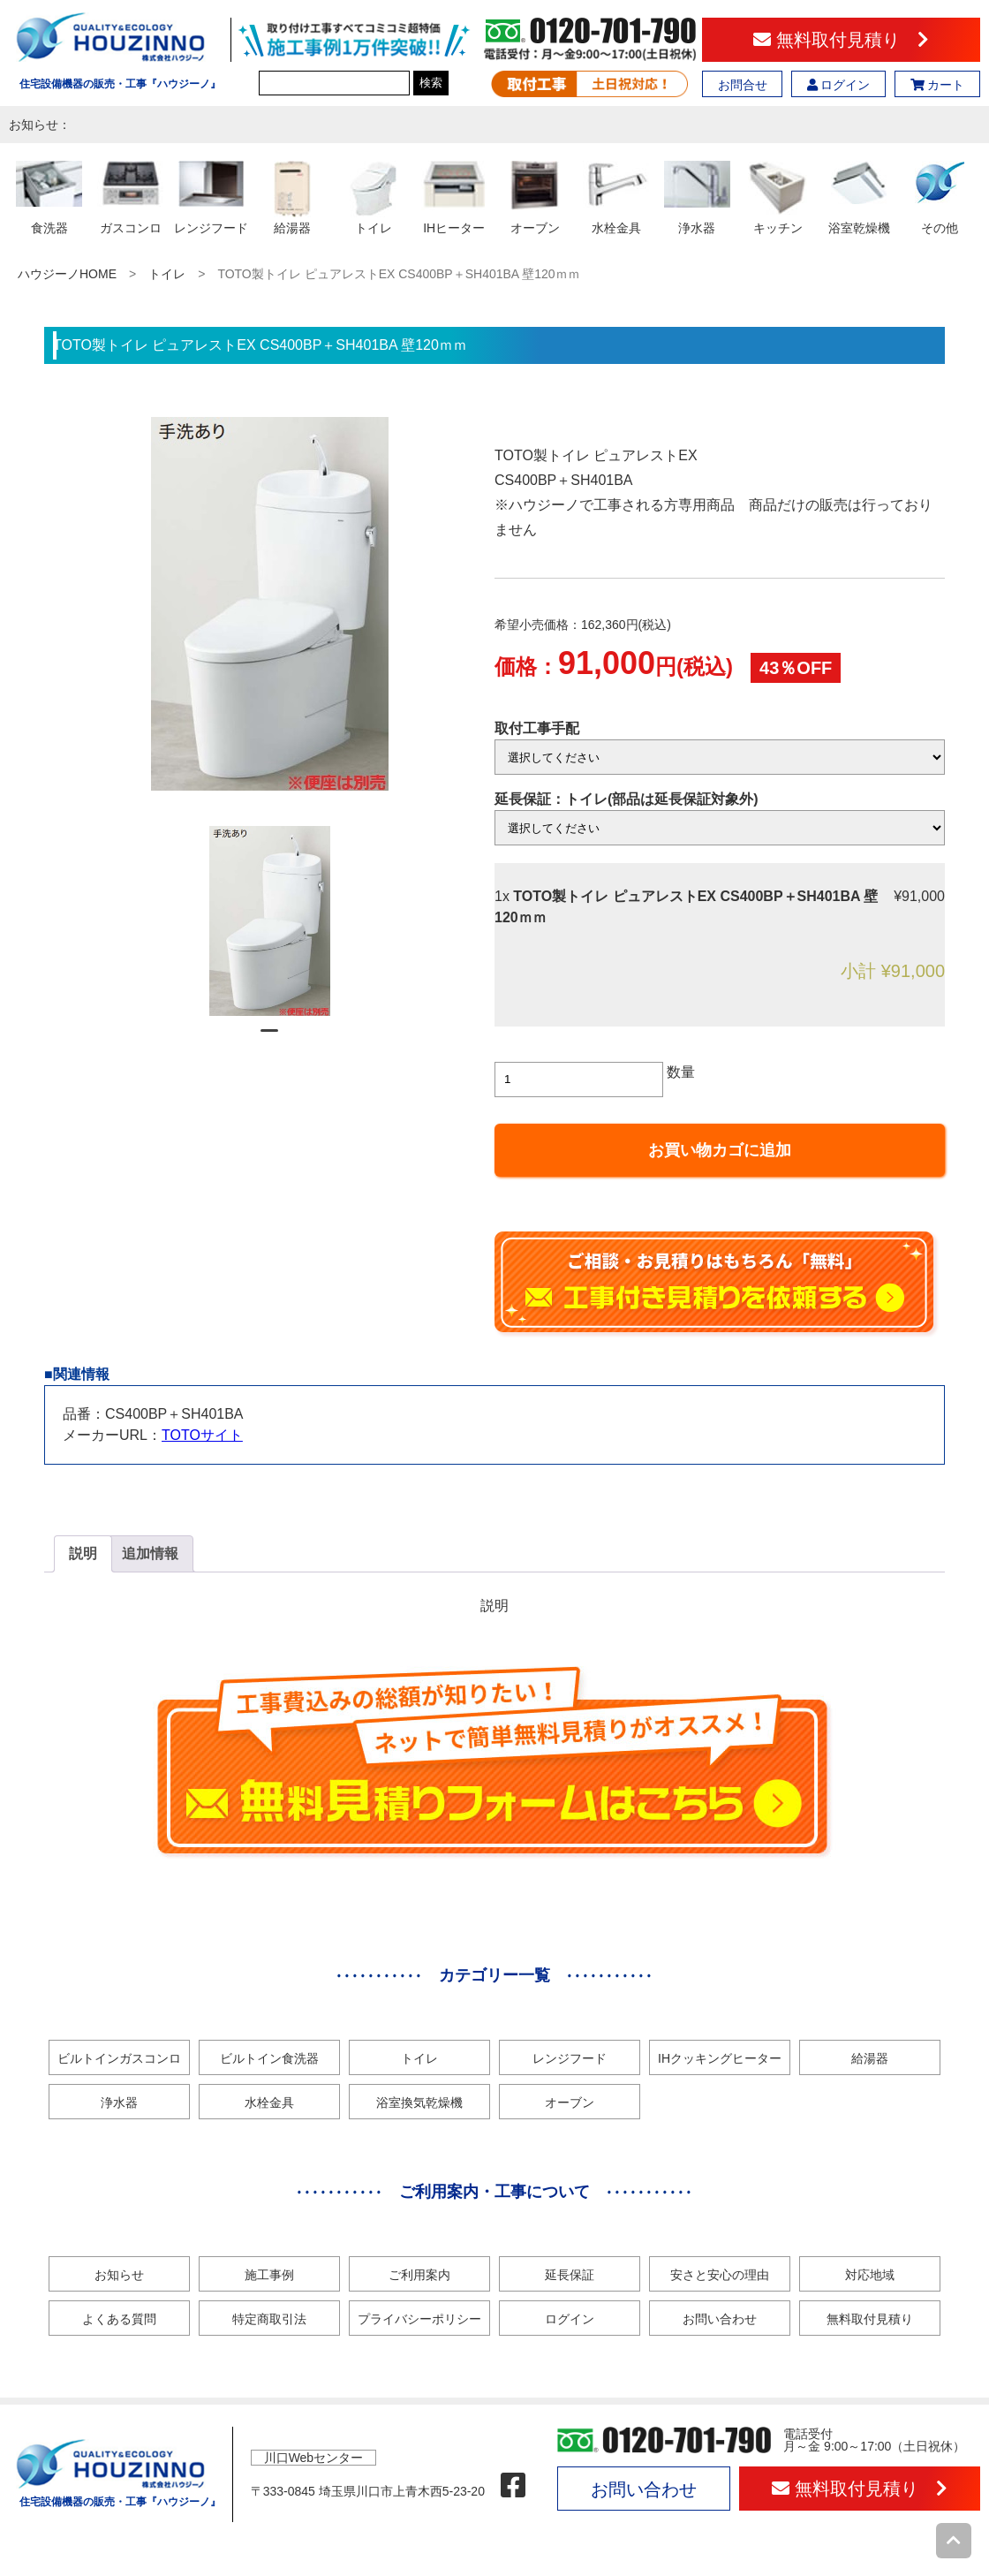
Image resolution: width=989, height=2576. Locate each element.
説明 (83, 1553)
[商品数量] (578, 1079)
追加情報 (150, 1553)
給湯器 (869, 2058)
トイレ (166, 274)
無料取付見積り (841, 39)
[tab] (83, 1553)
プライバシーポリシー (419, 2319)
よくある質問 (119, 2319)
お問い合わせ (720, 2319)
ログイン (839, 85)
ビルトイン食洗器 (269, 2058)
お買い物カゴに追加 (719, 1150)
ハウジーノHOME (67, 274)
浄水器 (119, 2102)
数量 (681, 1072)
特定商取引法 (269, 2319)
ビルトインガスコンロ (119, 2058)
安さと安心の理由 (719, 2275)
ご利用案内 (419, 2275)
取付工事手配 (536, 728)
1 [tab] (269, 1038)
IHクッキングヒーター (719, 2058)
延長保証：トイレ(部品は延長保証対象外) (626, 799)
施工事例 (269, 2275)
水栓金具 (269, 2102)
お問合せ (742, 85)
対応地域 (870, 2275)
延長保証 (569, 2275)
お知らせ (119, 2275)
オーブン (569, 2102)
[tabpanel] (269, 921)
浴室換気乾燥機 (419, 2102)
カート (937, 85)
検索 (430, 82)
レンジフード (569, 2058)
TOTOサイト (202, 1435)
